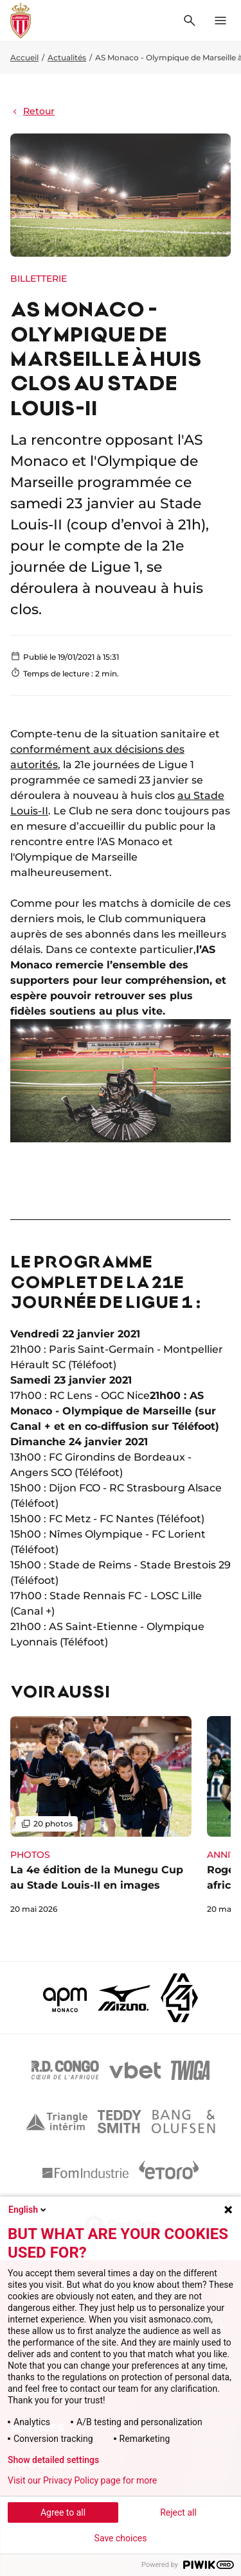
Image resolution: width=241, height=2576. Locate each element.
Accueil (24, 57)
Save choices (120, 2538)
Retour (32, 111)
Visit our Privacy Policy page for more (82, 2480)
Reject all (178, 2512)
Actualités (67, 57)
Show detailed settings (53, 2460)
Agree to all (62, 2512)
